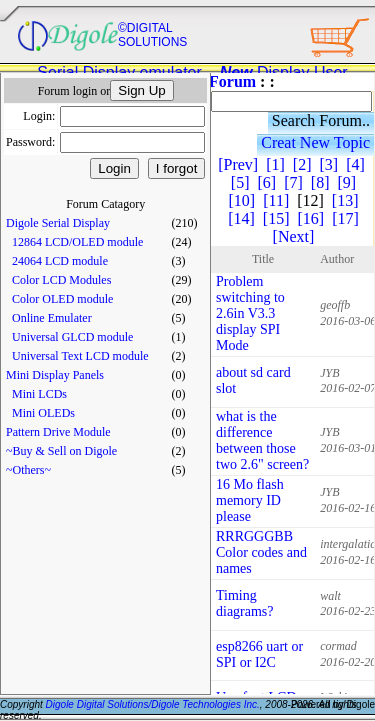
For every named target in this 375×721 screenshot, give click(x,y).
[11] (276, 200)
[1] (275, 164)
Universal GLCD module (72, 337)
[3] (328, 164)
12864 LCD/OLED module (77, 242)
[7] (293, 182)
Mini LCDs (39, 394)
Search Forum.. (321, 120)
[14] (241, 218)
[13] (345, 200)
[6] (267, 182)
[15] (276, 218)
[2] (302, 164)
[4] (355, 164)
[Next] (294, 236)
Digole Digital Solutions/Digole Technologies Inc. (153, 704)
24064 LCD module (60, 261)
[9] (346, 182)
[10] (241, 200)
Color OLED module (62, 299)
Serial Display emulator (119, 72)
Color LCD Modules (61, 280)
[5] (240, 182)
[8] (320, 182)
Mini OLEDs (43, 413)
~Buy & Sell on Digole (61, 451)
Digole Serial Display (58, 223)
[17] (345, 218)
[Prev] (238, 164)
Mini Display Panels (55, 375)
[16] (311, 218)
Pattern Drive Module (58, 432)
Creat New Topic (315, 142)
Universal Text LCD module (80, 356)
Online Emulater (52, 318)
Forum (232, 81)
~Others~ (28, 470)
